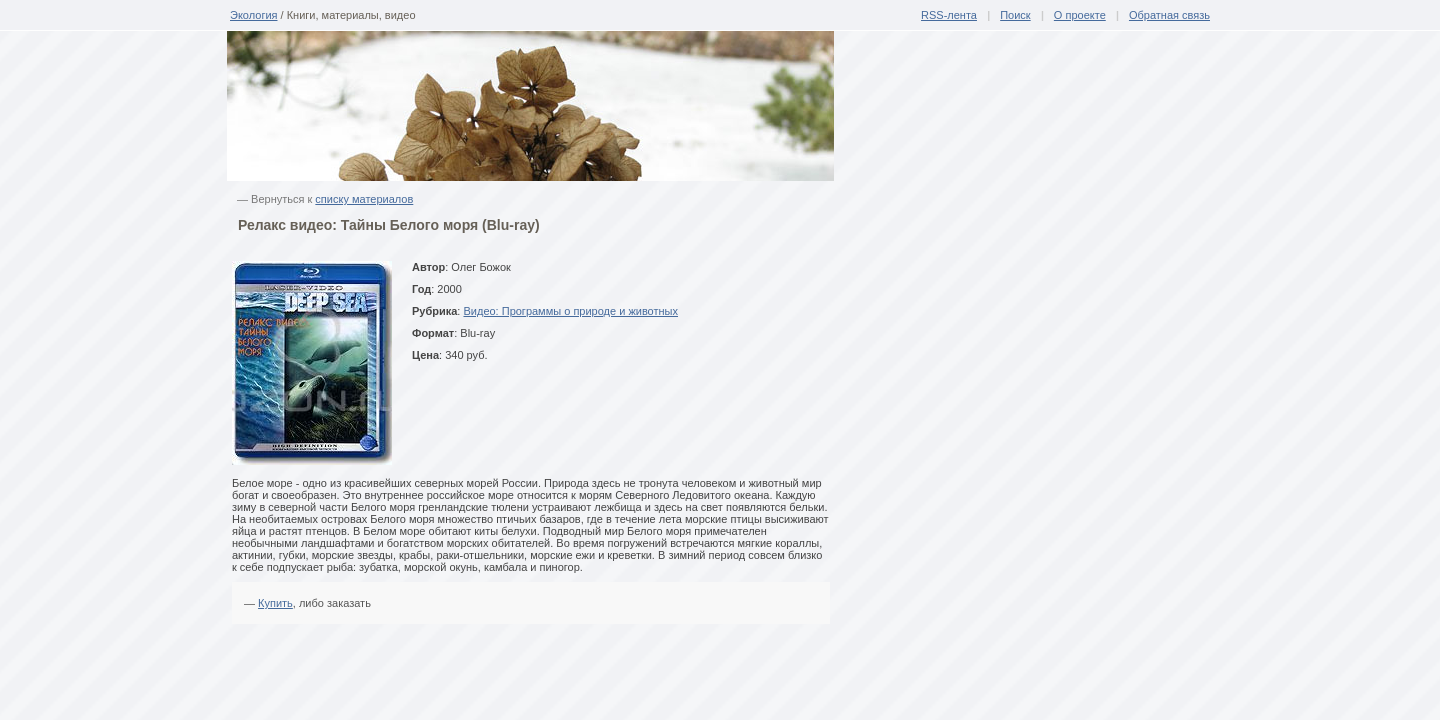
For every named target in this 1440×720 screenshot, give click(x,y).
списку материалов (364, 199)
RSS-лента (949, 15)
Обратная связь (1169, 15)
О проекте (1080, 15)
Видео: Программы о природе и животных (570, 311)
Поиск (1015, 15)
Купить (275, 603)
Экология (254, 15)
